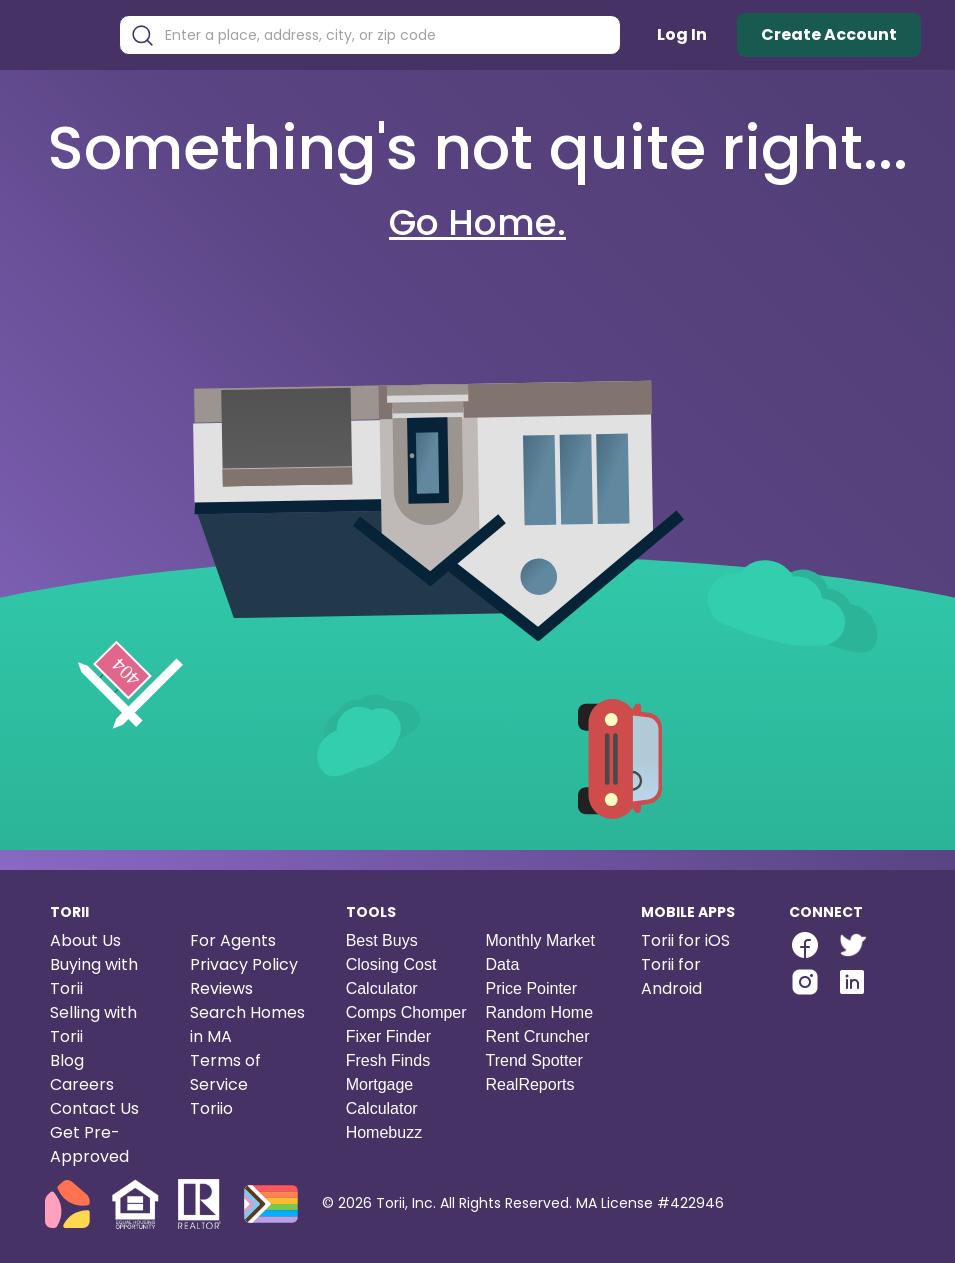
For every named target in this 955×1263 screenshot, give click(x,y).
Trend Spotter (533, 1060)
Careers (82, 1084)
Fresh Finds (388, 1060)
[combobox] (385, 35)
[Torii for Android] (699, 977)
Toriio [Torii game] (211, 1108)
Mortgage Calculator (382, 1096)
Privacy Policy (244, 964)
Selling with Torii (93, 1024)
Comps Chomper (406, 1012)
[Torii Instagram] (805, 984)
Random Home (539, 1012)
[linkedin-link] (852, 982)
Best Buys (382, 940)
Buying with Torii (94, 976)
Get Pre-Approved (89, 1144)
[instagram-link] (805, 982)
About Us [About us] (85, 940)
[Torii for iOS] (699, 941)
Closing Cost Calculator (391, 976)
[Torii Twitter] (851, 947)
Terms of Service (225, 1072)
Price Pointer (531, 988)
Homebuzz (384, 1132)
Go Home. (477, 222)
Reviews (221, 988)
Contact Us (94, 1108)
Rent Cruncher (537, 1036)
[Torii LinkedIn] (852, 984)
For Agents (233, 940)
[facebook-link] (805, 945)
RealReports (529, 1084)
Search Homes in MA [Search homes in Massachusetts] (247, 1024)
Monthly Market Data (539, 952)
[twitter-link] (851, 945)
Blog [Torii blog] (67, 1060)
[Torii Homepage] (66, 35)
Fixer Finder (388, 1036)
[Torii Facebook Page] (805, 947)
